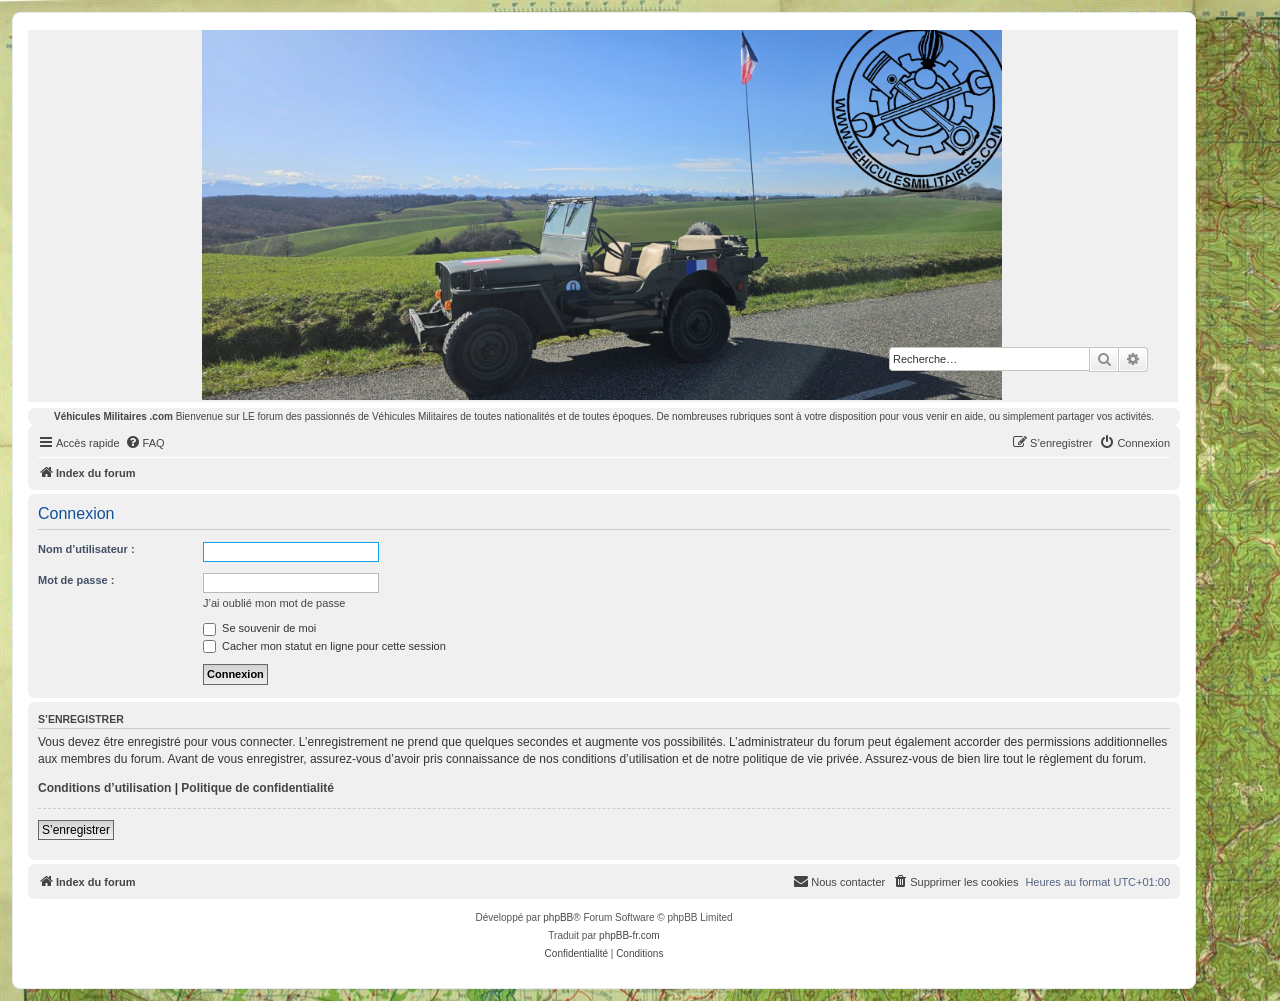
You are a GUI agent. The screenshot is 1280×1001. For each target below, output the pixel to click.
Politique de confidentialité (257, 788)
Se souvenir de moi (259, 628)
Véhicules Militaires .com (113, 416)
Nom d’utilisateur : (86, 549)
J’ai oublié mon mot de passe (274, 603)
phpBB (558, 917)
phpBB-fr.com (629, 935)
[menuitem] (145, 443)
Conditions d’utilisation (104, 788)
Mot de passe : (76, 580)
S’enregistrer (76, 830)
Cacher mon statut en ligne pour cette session (324, 646)
